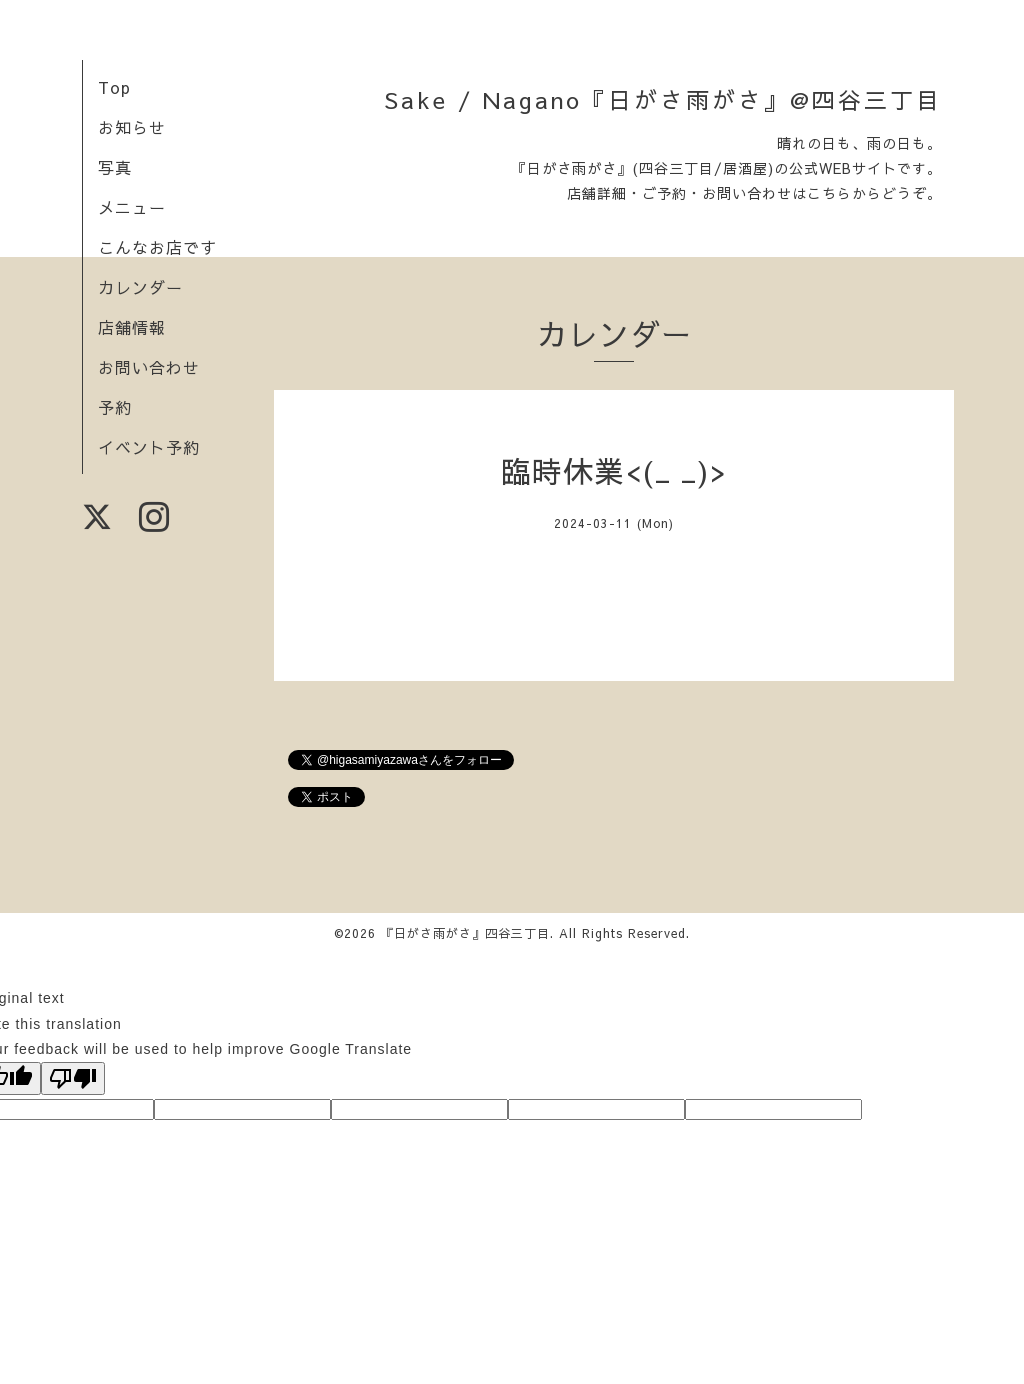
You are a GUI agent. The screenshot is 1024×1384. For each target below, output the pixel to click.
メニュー (132, 207)
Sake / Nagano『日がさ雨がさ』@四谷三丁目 (663, 99)
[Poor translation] (73, 1078)
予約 (115, 407)
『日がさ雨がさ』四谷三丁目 (465, 933)
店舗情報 (132, 327)
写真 (115, 167)
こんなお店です (157, 247)
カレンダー (140, 287)
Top (114, 87)
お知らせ (132, 127)
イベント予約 (149, 447)
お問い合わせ (149, 367)
